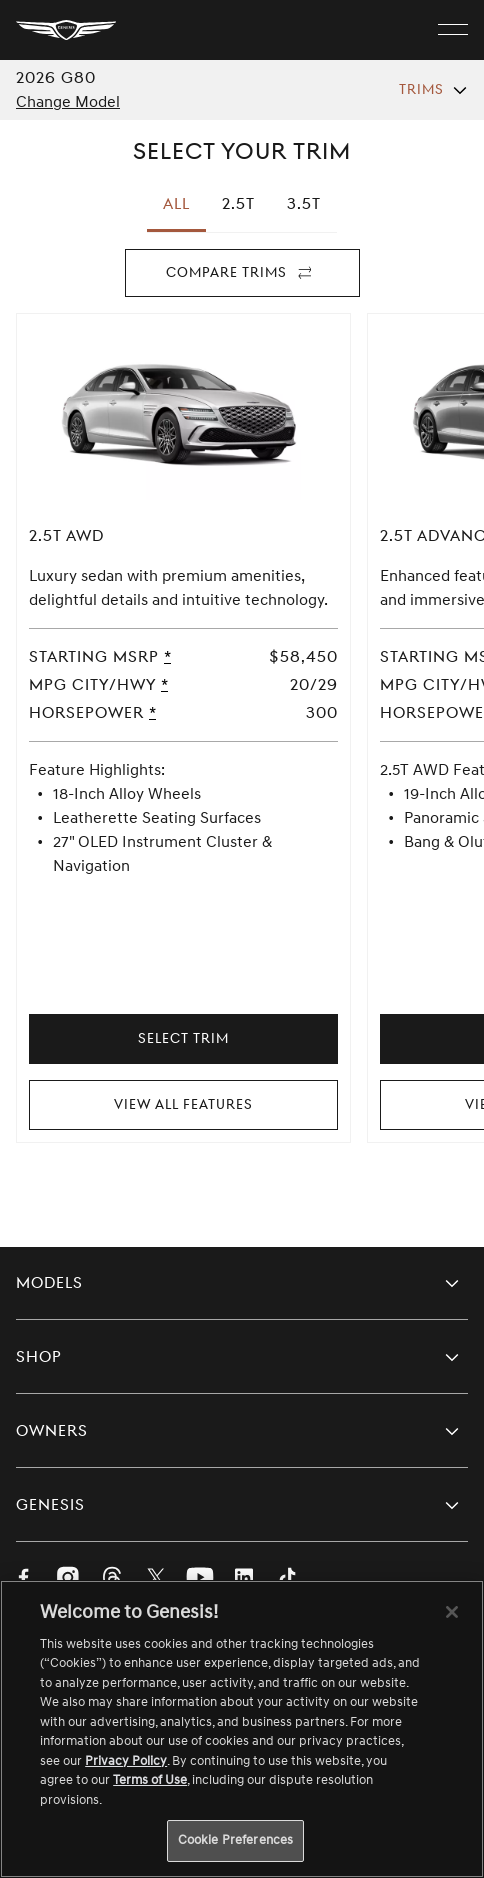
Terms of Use (150, 1780)
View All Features (183, 1104)
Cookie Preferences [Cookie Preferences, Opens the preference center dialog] (235, 1840)
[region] (242, 1729)
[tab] (238, 204)
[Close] (452, 1612)
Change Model (68, 102)
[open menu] (453, 30)
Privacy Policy (126, 1761)
